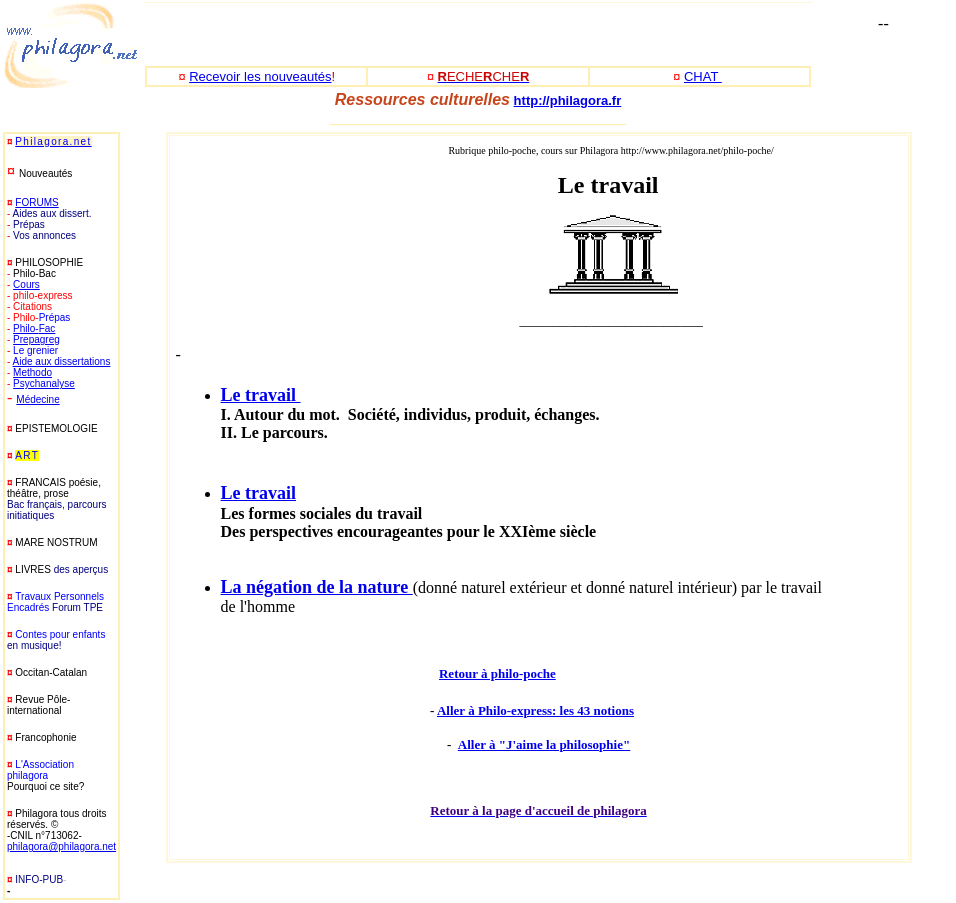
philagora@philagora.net (61, 846)
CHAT (703, 76)
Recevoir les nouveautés (260, 76)
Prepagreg (36, 339)
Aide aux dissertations (62, 361)
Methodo (32, 372)
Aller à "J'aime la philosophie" (544, 744)
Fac (47, 328)
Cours (26, 284)
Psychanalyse (44, 383)
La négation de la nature (317, 587)
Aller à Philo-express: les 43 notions (535, 710)
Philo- (26, 328)
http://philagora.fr (568, 100)
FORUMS (36, 202)
